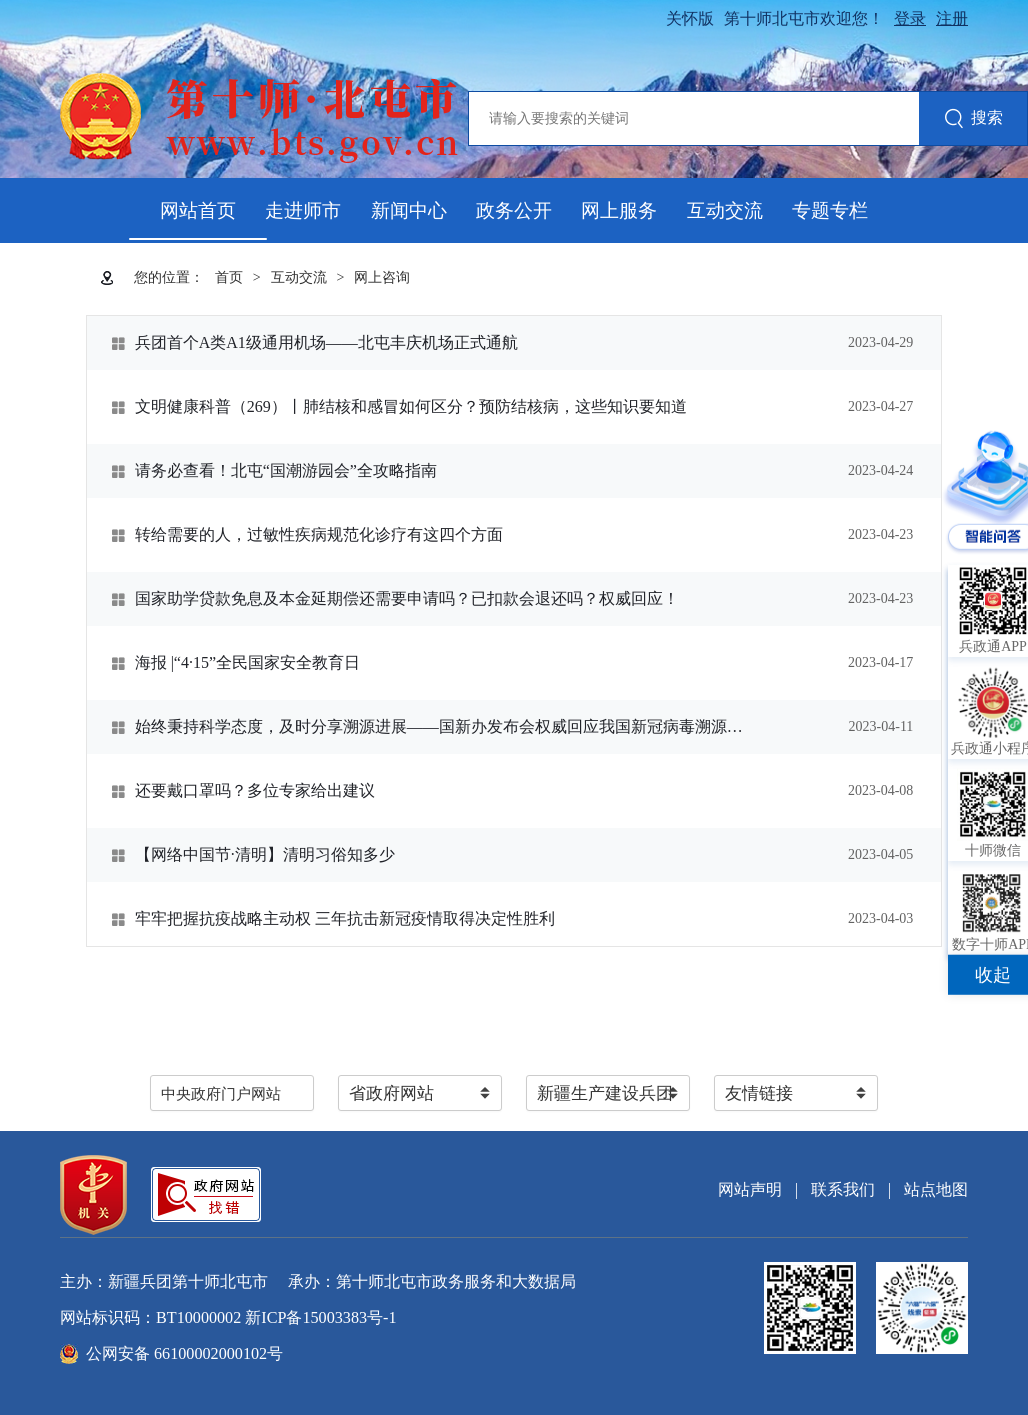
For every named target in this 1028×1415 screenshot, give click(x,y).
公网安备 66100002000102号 (184, 1353)
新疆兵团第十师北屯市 (188, 1281)
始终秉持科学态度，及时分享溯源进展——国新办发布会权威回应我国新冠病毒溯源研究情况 (440, 726)
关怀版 (690, 18)
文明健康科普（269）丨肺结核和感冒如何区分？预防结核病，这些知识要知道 (411, 406)
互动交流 (725, 210)
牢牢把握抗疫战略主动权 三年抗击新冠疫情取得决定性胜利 (345, 918)
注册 (952, 18)
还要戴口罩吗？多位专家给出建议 (255, 790)
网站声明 (750, 1189)
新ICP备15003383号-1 (320, 1317)
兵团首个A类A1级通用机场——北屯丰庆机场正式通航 (326, 342)
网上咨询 (382, 277)
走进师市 (303, 210)
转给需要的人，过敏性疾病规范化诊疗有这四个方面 (319, 534)
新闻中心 (409, 210)
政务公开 (514, 210)
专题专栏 (830, 210)
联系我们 (843, 1189)
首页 (229, 277)
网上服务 (619, 210)
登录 (910, 18)
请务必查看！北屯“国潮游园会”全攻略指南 (286, 470)
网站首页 (198, 210)
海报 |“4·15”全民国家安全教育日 (247, 662)
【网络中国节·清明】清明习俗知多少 (265, 854)
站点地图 (936, 1189)
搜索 (973, 119)
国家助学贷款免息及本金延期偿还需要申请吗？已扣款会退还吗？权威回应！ (407, 598)
